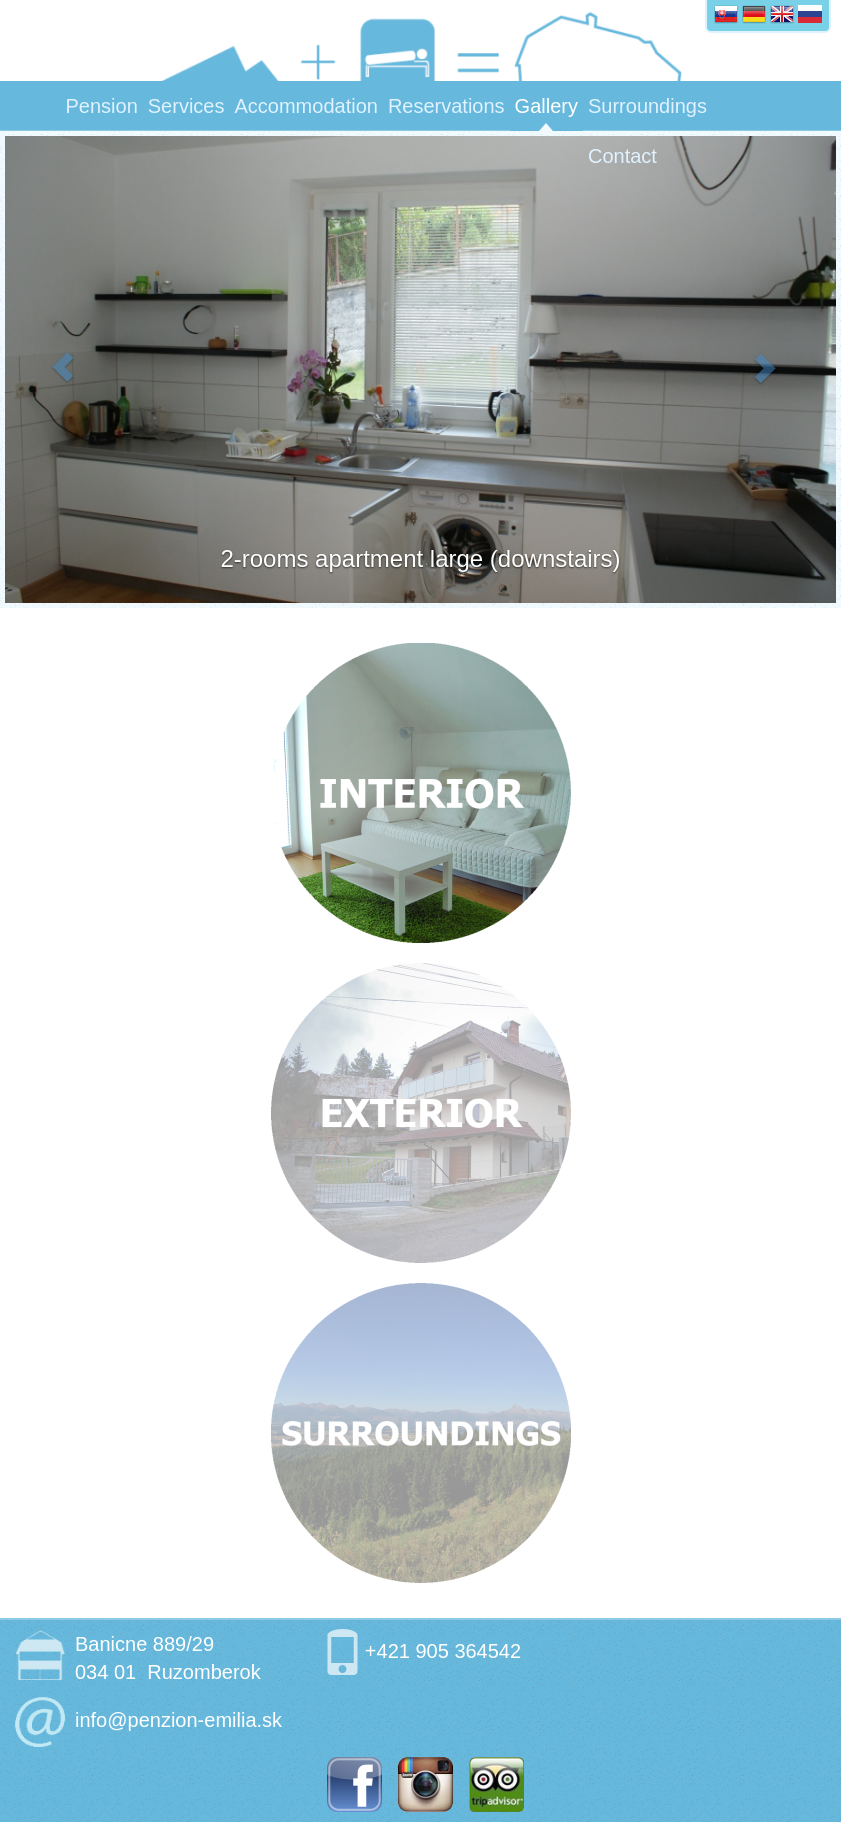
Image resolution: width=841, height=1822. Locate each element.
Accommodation (305, 106)
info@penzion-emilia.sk (178, 1720)
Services (186, 106)
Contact (622, 156)
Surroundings (647, 106)
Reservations (446, 106)
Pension (102, 106)
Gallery (546, 106)
